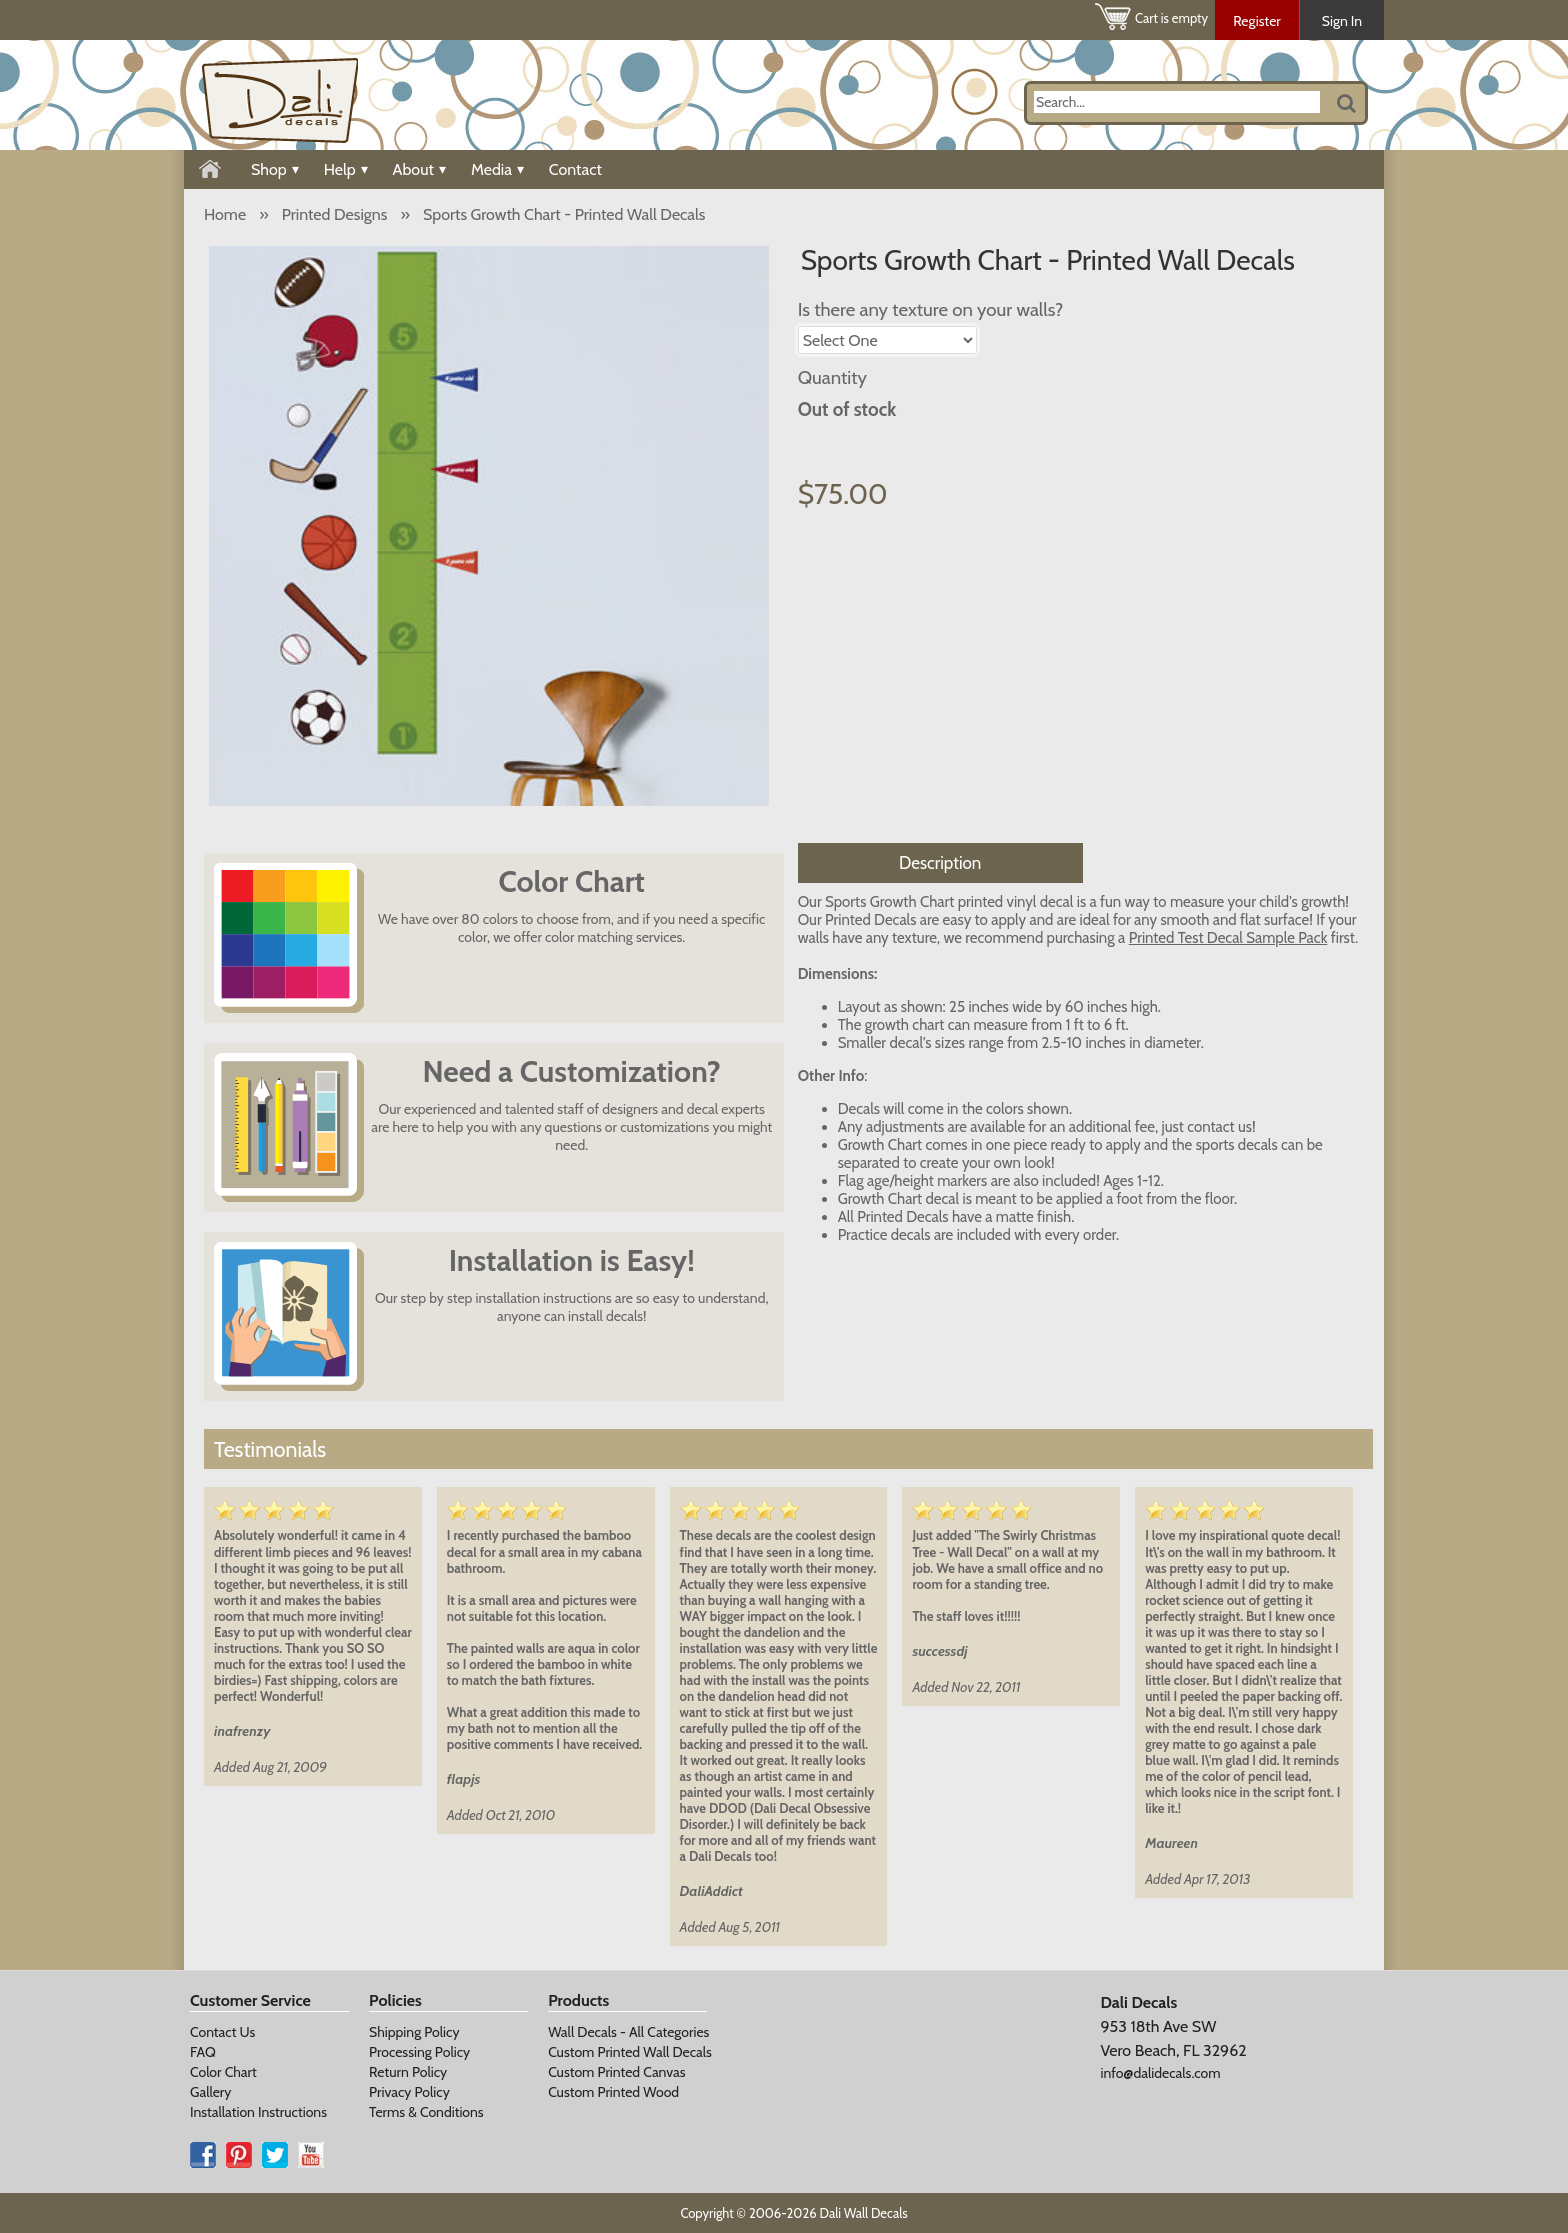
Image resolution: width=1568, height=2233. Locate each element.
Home (225, 214)
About (419, 169)
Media (497, 169)
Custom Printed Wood (613, 2092)
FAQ (203, 2052)
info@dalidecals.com (1160, 2073)
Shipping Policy (414, 2032)
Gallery (210, 2092)
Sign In (1342, 21)
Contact (575, 169)
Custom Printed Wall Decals (630, 2052)
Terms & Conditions (426, 2112)
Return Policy (408, 2072)
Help (346, 169)
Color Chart (223, 2072)
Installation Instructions (258, 2112)
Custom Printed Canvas (616, 2072)
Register (1257, 21)
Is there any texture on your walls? (931, 309)
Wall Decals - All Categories (628, 2032)
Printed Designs (335, 214)
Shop (275, 169)
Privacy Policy (409, 2092)
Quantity (832, 377)
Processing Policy (419, 2052)
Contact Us (222, 2032)
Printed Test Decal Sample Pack (1228, 938)
